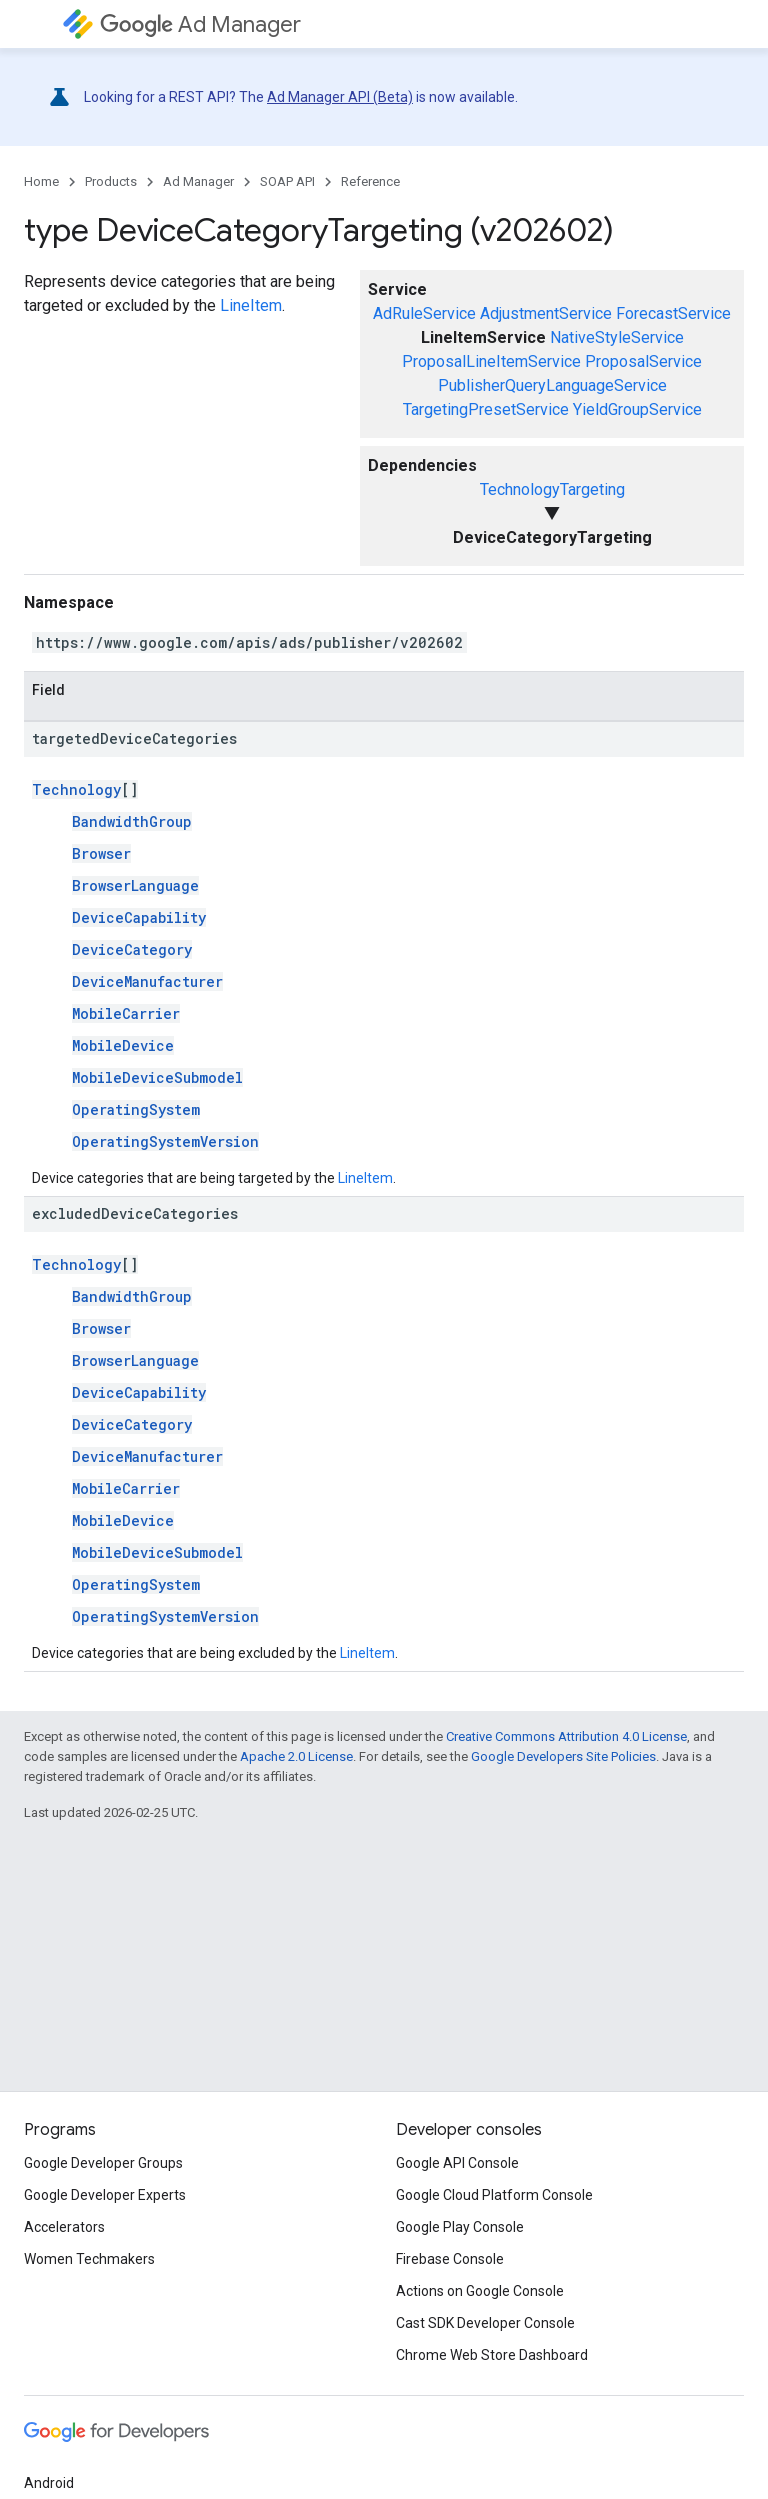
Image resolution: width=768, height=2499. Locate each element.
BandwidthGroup (132, 821)
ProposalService (643, 361)
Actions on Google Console (480, 2291)
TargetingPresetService (486, 409)
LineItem (251, 305)
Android (49, 2483)
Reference (370, 181)
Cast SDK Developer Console (485, 2323)
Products (111, 181)
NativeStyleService (617, 337)
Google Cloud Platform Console (494, 2195)
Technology (76, 789)
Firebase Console (450, 2259)
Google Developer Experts (105, 2195)
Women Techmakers (89, 2259)
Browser (101, 853)
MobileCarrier (126, 1013)
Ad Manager (200, 24)
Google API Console (457, 2163)
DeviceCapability (139, 917)
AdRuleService (424, 313)
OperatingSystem (136, 1109)
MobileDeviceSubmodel (157, 1077)
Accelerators (64, 2227)
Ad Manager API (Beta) (340, 97)
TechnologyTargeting (552, 489)
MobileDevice (123, 1045)
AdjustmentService (546, 313)
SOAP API (287, 181)
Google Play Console (460, 2227)
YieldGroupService (637, 409)
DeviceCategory (132, 949)
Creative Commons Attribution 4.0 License (566, 1736)
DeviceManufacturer (147, 981)
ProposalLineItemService (491, 361)
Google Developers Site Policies (563, 1756)
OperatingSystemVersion (165, 1141)
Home (41, 181)
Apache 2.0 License (296, 1756)
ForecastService (673, 313)
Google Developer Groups (103, 2163)
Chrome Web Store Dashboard (492, 2355)
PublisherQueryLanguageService (552, 385)
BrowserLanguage (135, 885)
